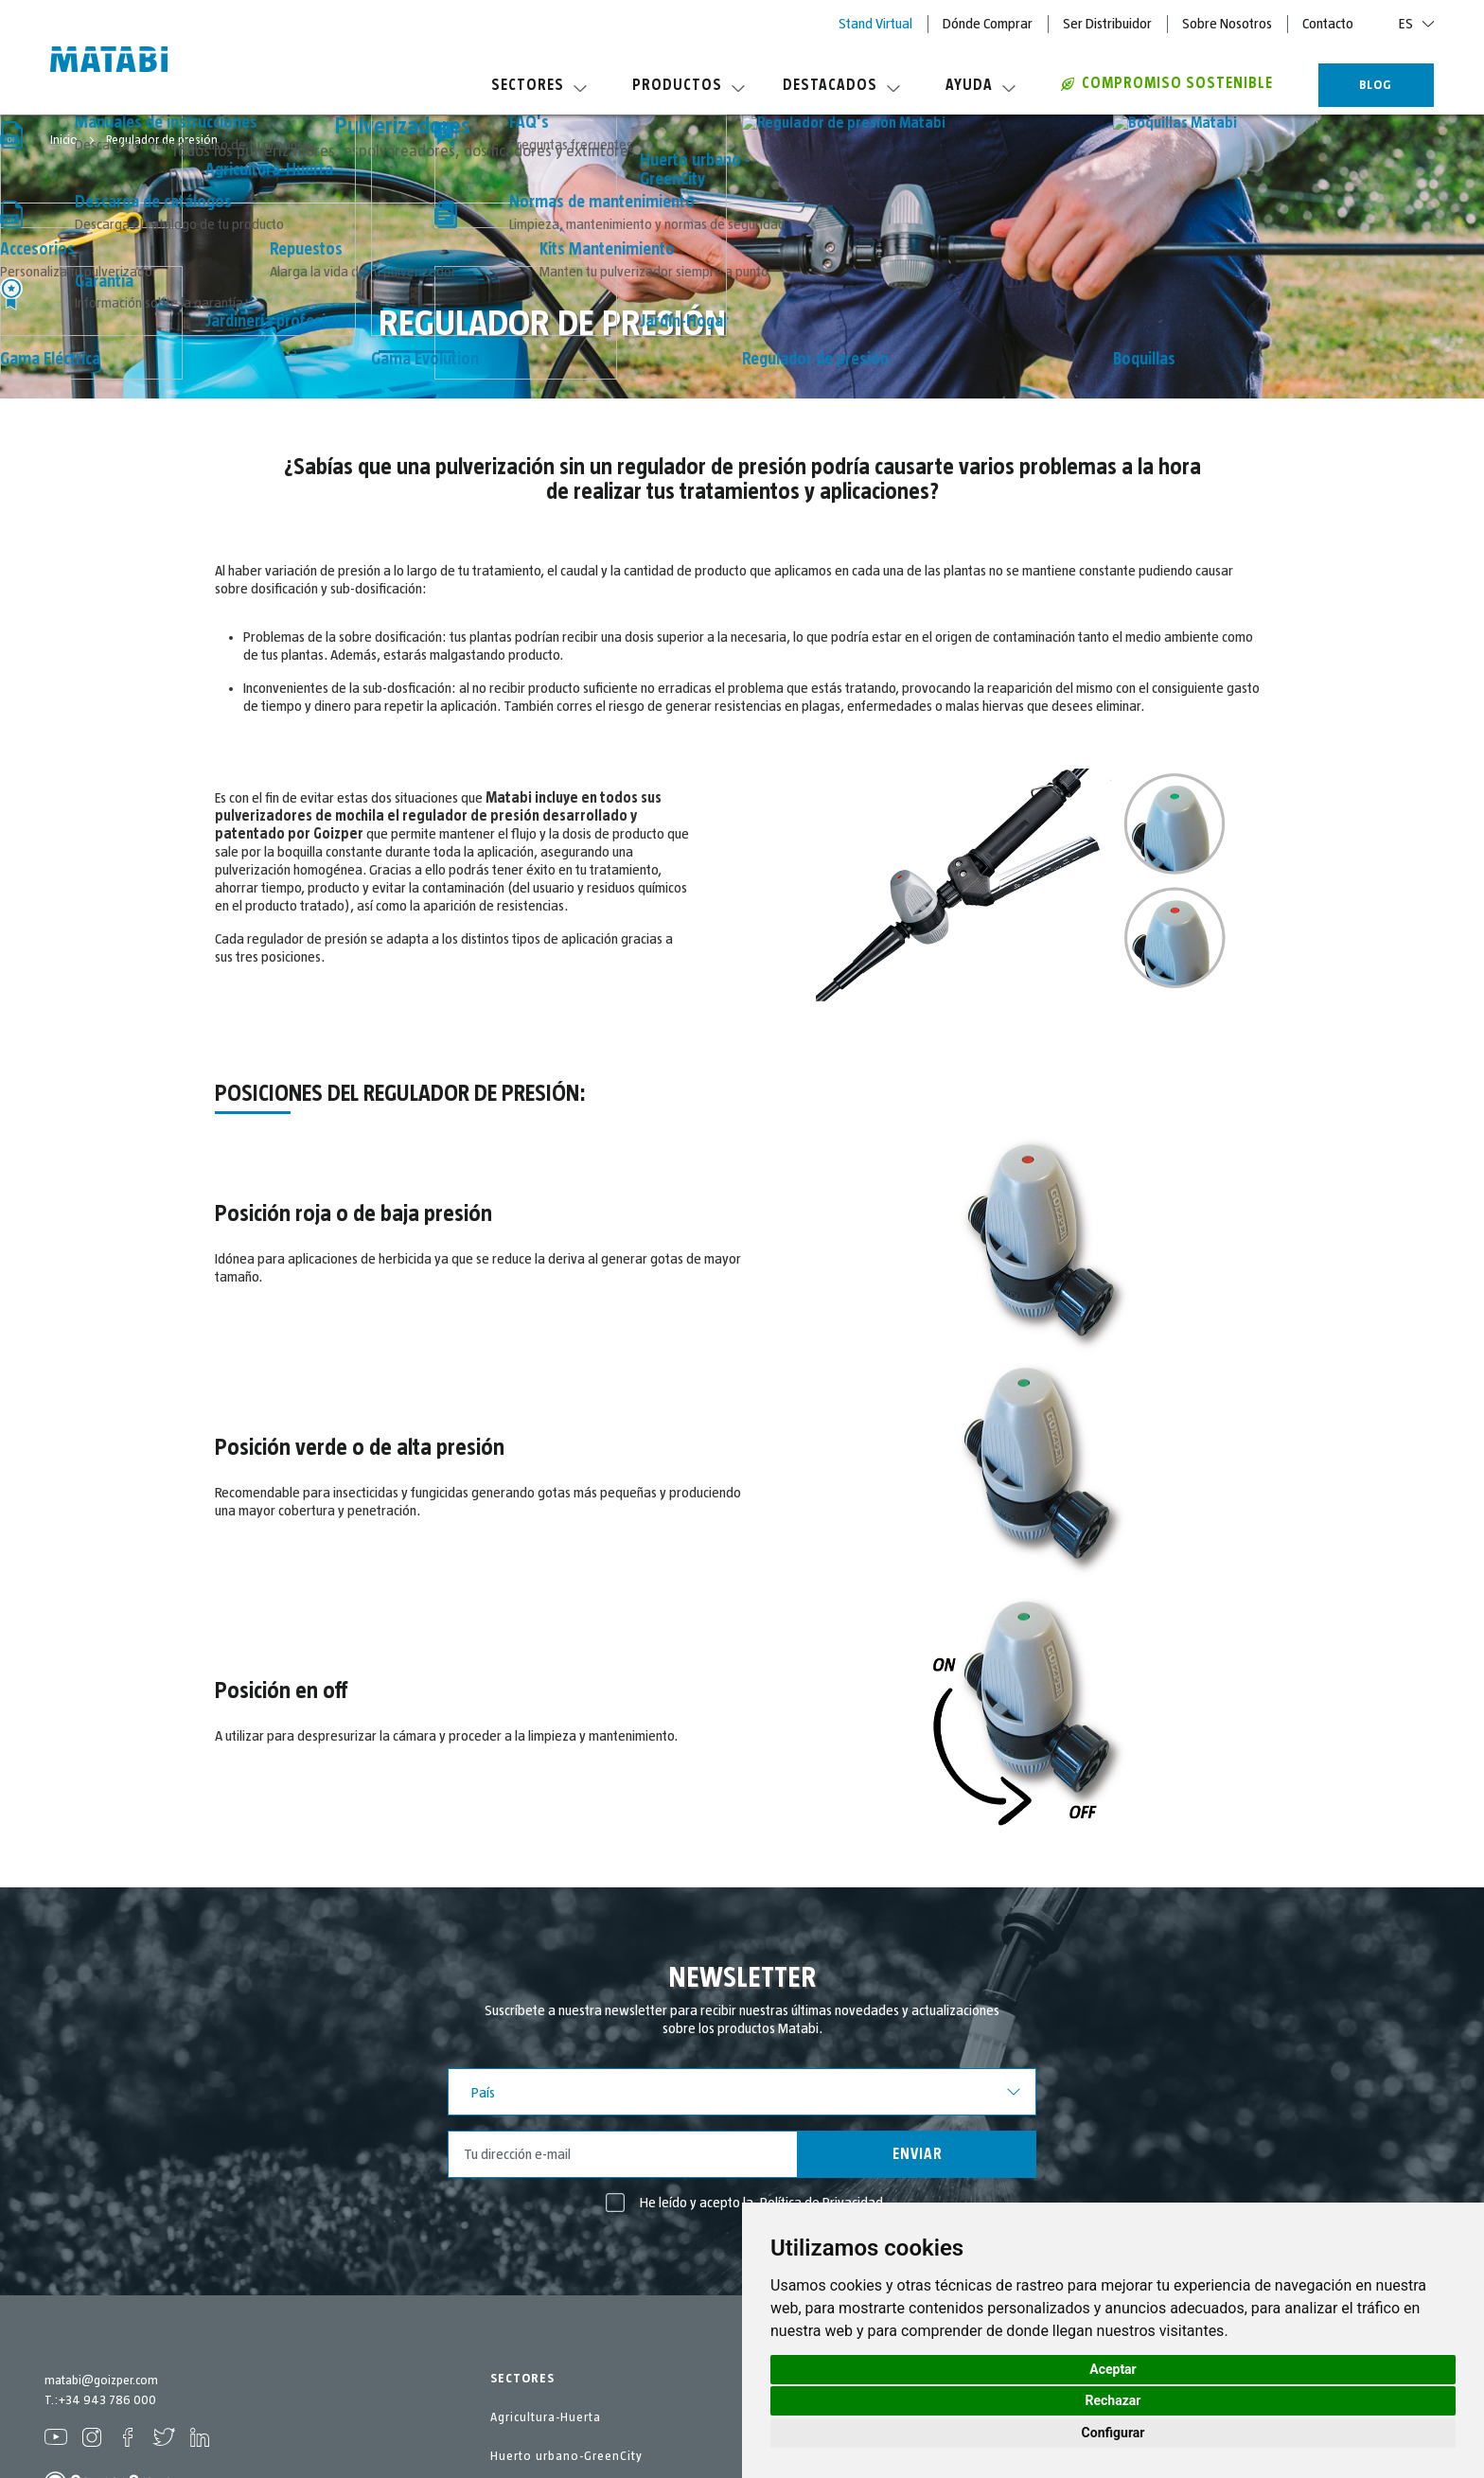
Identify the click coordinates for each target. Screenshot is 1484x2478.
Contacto (1327, 23)
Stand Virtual (875, 23)
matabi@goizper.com (101, 2380)
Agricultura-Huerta (545, 2417)
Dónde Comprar (988, 23)
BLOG (1375, 85)
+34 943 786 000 (107, 2400)
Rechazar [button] (1113, 2400)
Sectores (539, 85)
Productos (688, 85)
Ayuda (980, 85)
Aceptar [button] (1113, 2369)
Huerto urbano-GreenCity (566, 2456)
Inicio (65, 140)
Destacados (841, 85)
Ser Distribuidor (1107, 23)
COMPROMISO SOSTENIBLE (1167, 83)
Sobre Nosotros (1227, 23)
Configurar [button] (1113, 2432)
